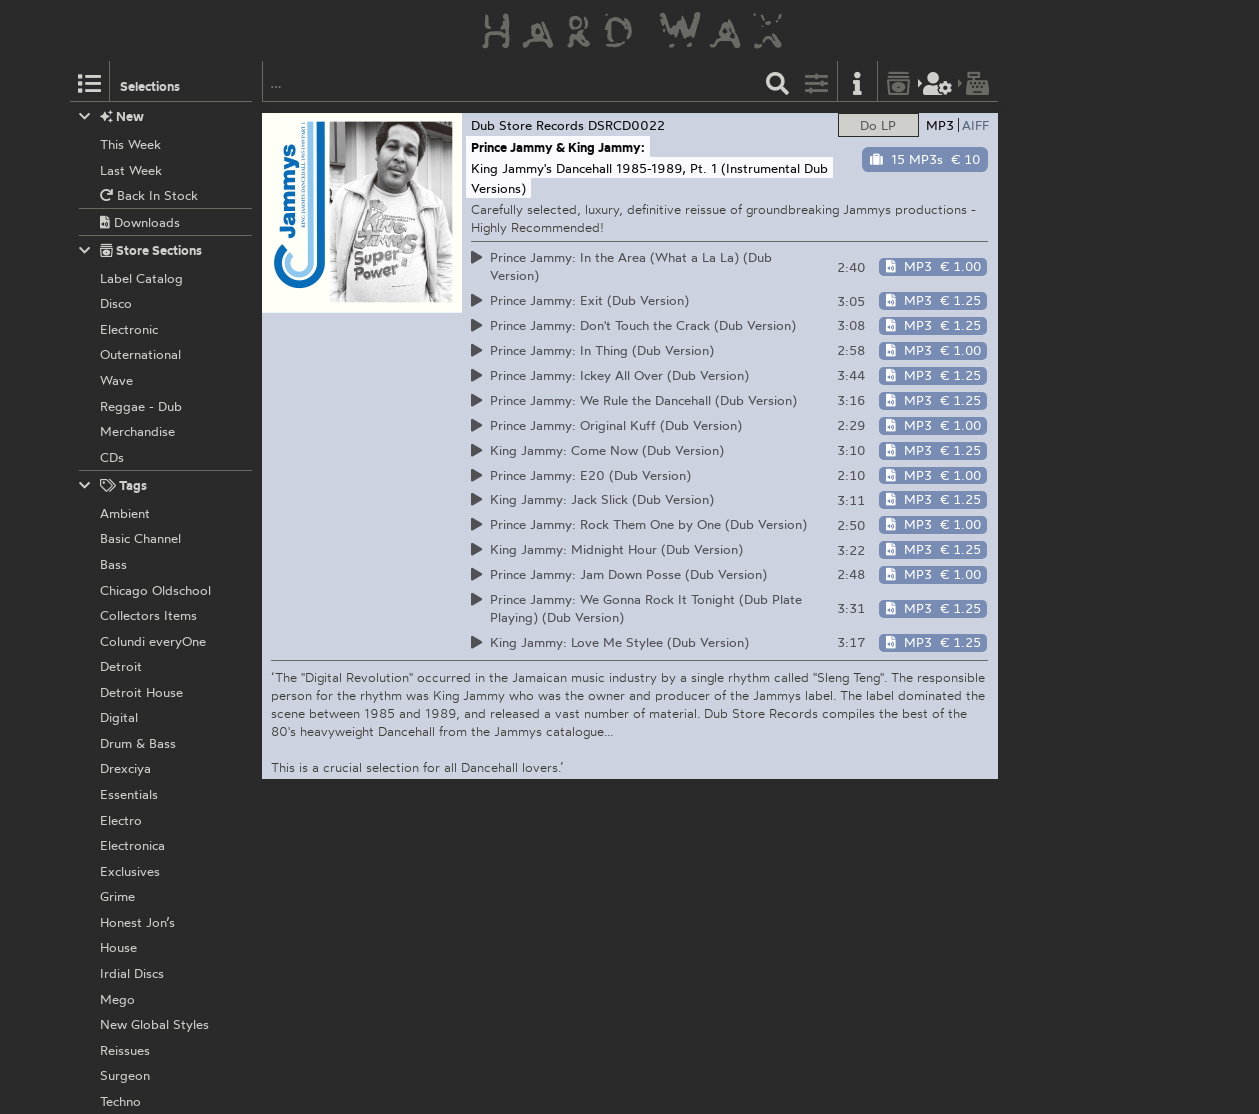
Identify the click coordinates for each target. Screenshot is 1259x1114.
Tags (113, 485)
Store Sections (140, 250)
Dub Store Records (527, 125)
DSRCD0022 (626, 125)
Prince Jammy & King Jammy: (558, 147)
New (111, 116)
